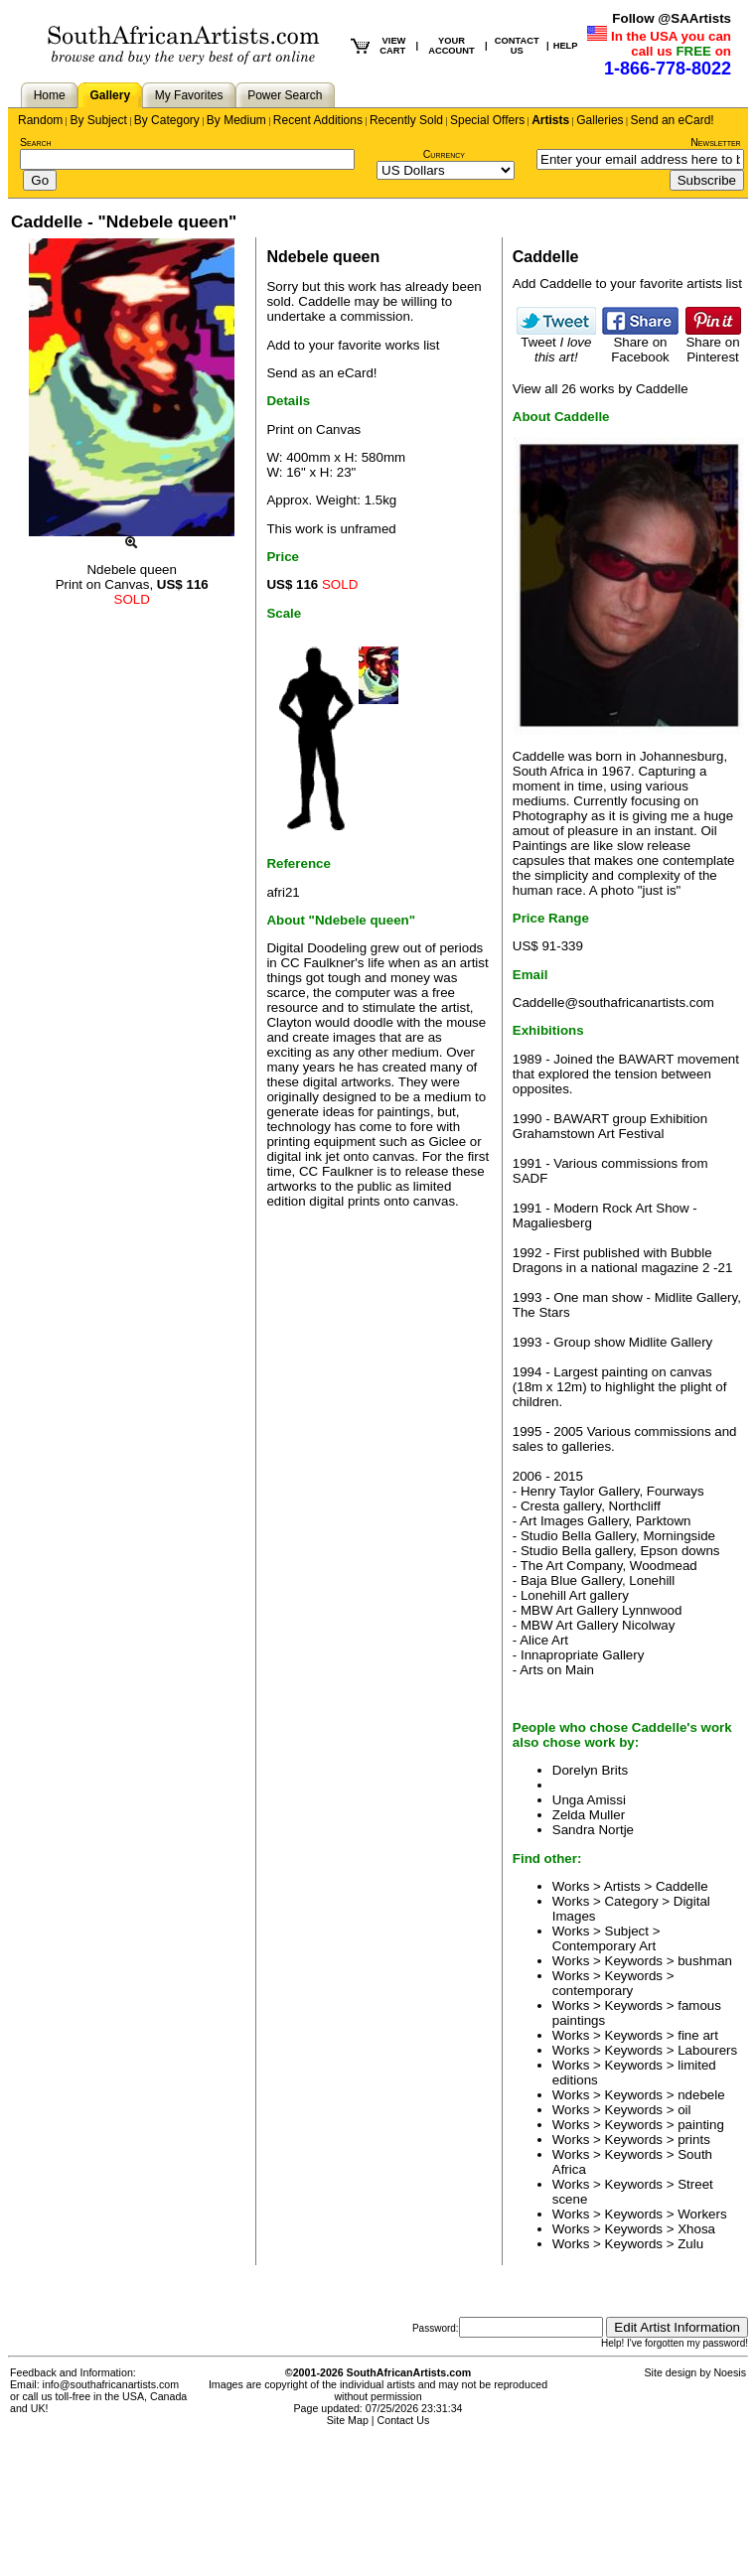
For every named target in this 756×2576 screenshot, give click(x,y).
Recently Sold (406, 120)
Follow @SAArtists (671, 18)
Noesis (729, 2372)
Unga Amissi (589, 1799)
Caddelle (324, 301)
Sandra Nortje (593, 1829)
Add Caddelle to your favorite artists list (627, 283)
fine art (698, 2035)
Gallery (109, 95)
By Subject (98, 120)
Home (50, 95)
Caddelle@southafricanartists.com (613, 1002)
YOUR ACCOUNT (451, 46)
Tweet (556, 343)
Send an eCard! (672, 120)
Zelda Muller (588, 1814)
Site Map (348, 2420)
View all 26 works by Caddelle (600, 388)
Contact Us (404, 2420)
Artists (550, 120)
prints (694, 2139)
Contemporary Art (604, 1945)
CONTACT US (517, 46)
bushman (705, 1960)
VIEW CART (392, 46)
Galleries (599, 120)
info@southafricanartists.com (111, 2384)
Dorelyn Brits (590, 1770)
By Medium (236, 120)
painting (701, 2124)
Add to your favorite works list (352, 345)
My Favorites (189, 95)
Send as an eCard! (321, 372)
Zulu (690, 2243)
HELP (565, 46)
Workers (702, 2214)
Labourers (707, 2050)
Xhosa (696, 2228)
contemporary (593, 1990)
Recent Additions (318, 120)
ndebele (701, 2094)
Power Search (284, 95)
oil (684, 2109)
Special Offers (487, 120)
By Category (167, 120)
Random (40, 120)
